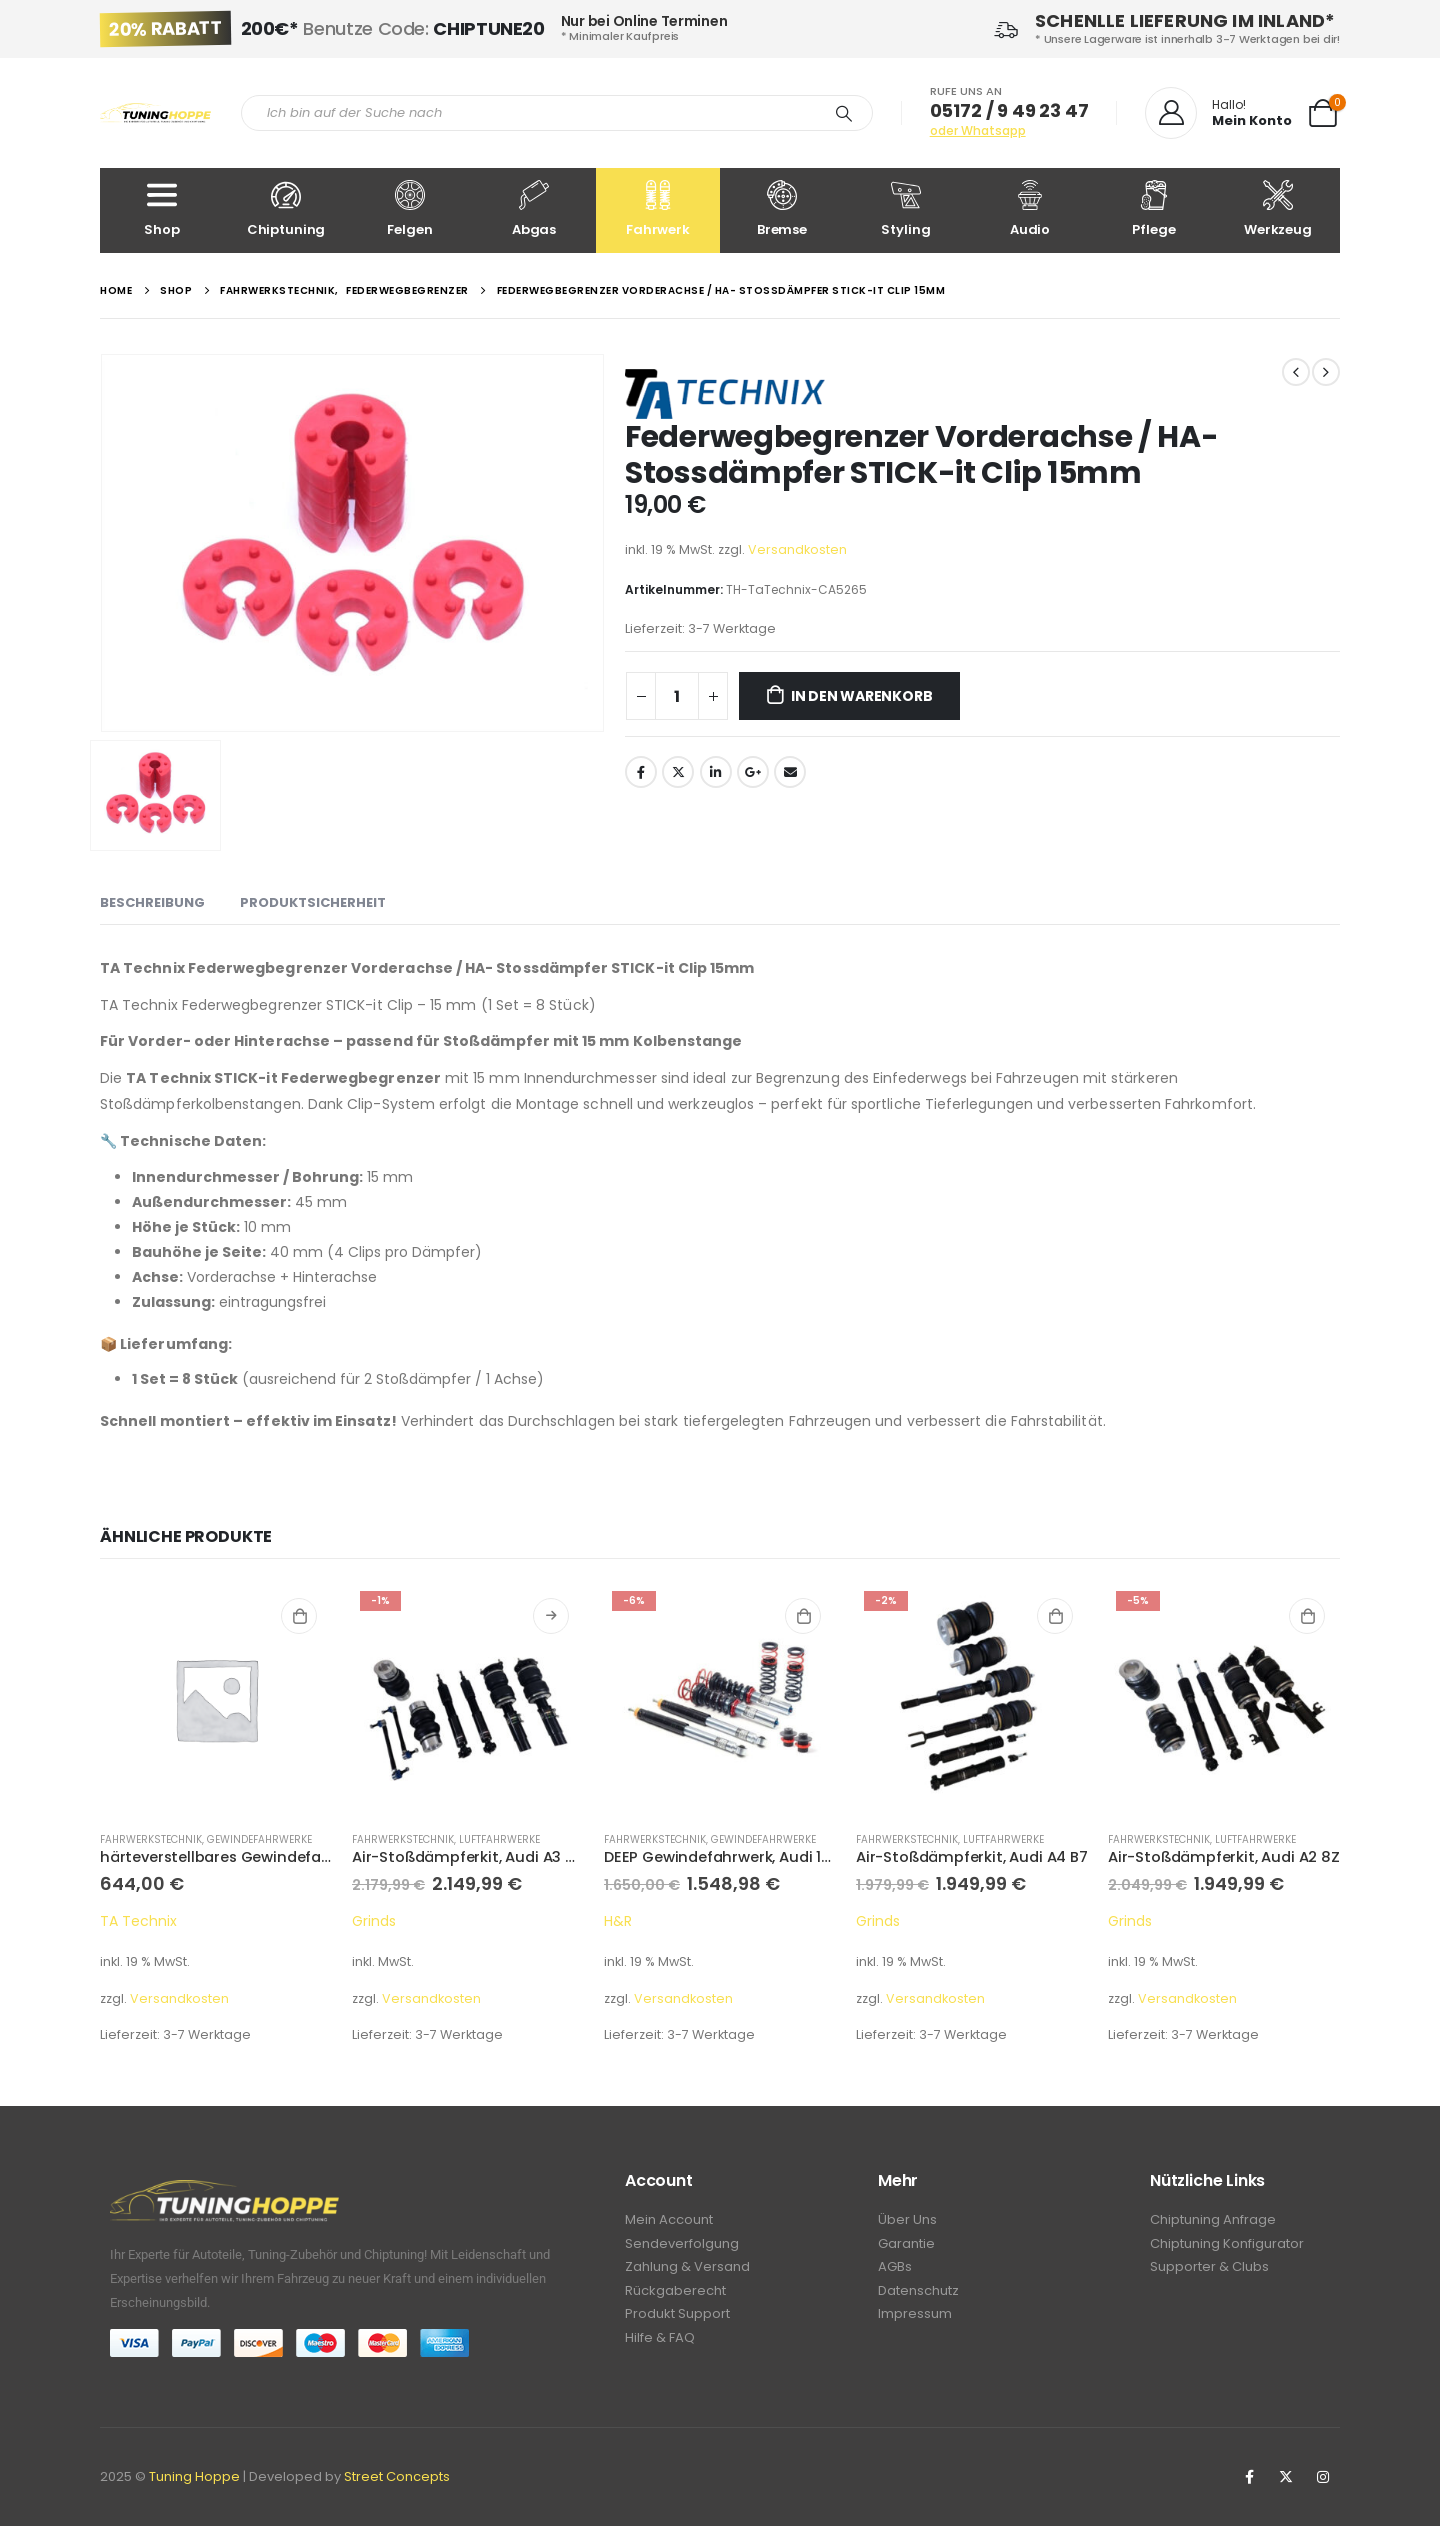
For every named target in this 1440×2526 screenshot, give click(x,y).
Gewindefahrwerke (259, 1839)
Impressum (915, 2320)
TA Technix (138, 1921)
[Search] (844, 113)
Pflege (1154, 209)
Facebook (641, 772)
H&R (618, 1921)
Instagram (1323, 2477)
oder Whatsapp (978, 130)
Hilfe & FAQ (660, 2345)
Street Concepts (397, 2476)
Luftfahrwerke (499, 1839)
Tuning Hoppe (194, 2476)
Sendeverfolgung (682, 2245)
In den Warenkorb (862, 696)
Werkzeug (1278, 209)
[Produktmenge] (677, 696)
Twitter (678, 772)
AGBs (895, 2270)
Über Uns (907, 2220)
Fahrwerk (658, 209)
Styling (906, 209)
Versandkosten (797, 549)
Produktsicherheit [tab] (313, 902)
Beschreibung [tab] (152, 902)
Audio (1030, 209)
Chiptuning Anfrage (1213, 2220)
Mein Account (669, 2220)
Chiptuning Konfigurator (1227, 2245)
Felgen (410, 209)
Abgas (534, 209)
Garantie (906, 2245)
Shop (162, 209)
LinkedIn (716, 772)
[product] (216, 1699)
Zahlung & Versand (687, 2270)
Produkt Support (677, 2320)
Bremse (782, 209)
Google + (753, 772)
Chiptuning (286, 209)
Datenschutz (918, 2295)
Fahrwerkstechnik (151, 1839)
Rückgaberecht (675, 2295)
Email (790, 772)
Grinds (374, 1921)
